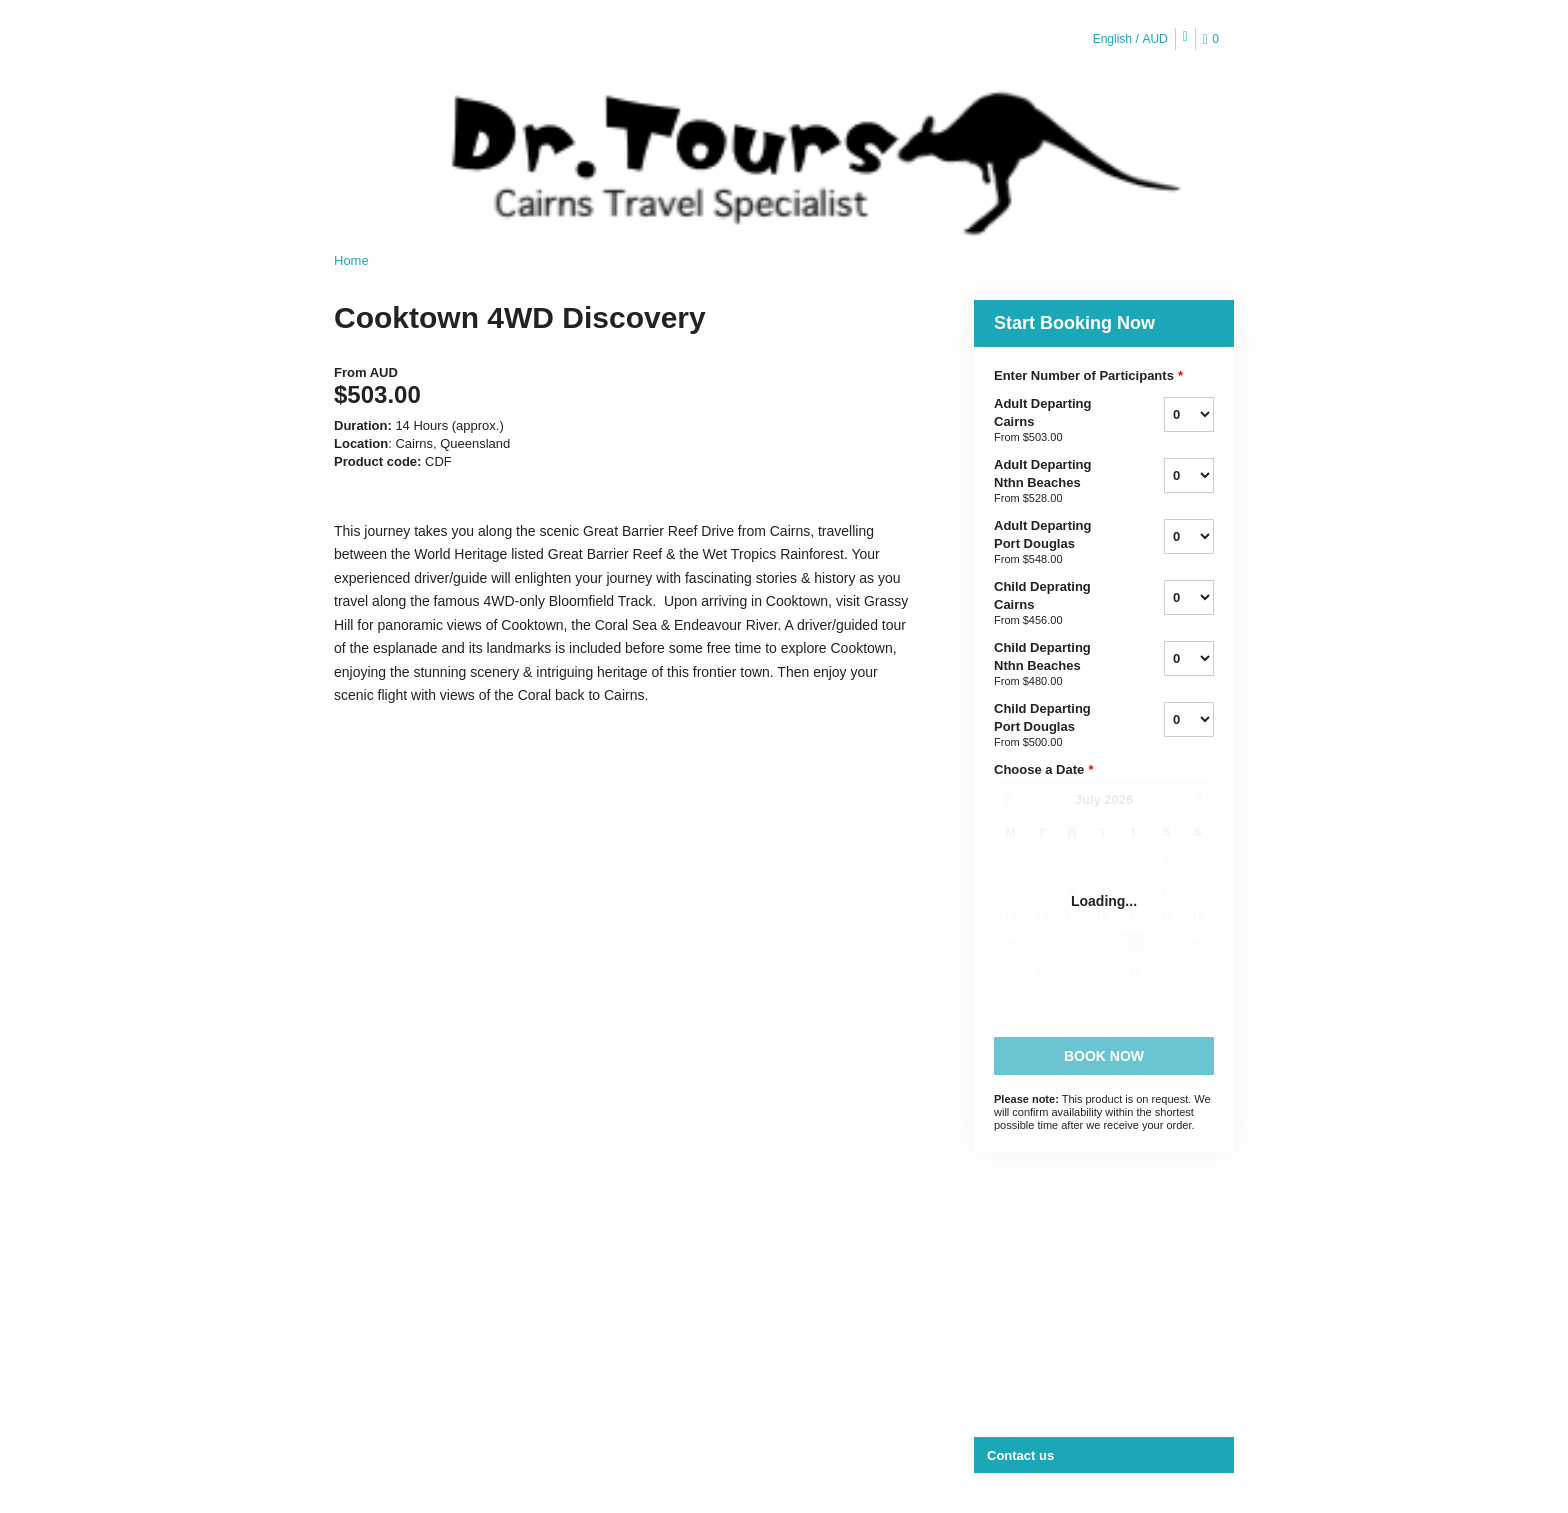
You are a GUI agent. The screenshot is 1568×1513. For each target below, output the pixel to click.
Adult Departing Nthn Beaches (1054, 482)
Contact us (1020, 1455)
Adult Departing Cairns (1054, 421)
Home (351, 260)
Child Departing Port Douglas (1054, 726)
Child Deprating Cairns (1054, 604)
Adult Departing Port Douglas (1054, 543)
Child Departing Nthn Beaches (1054, 665)
